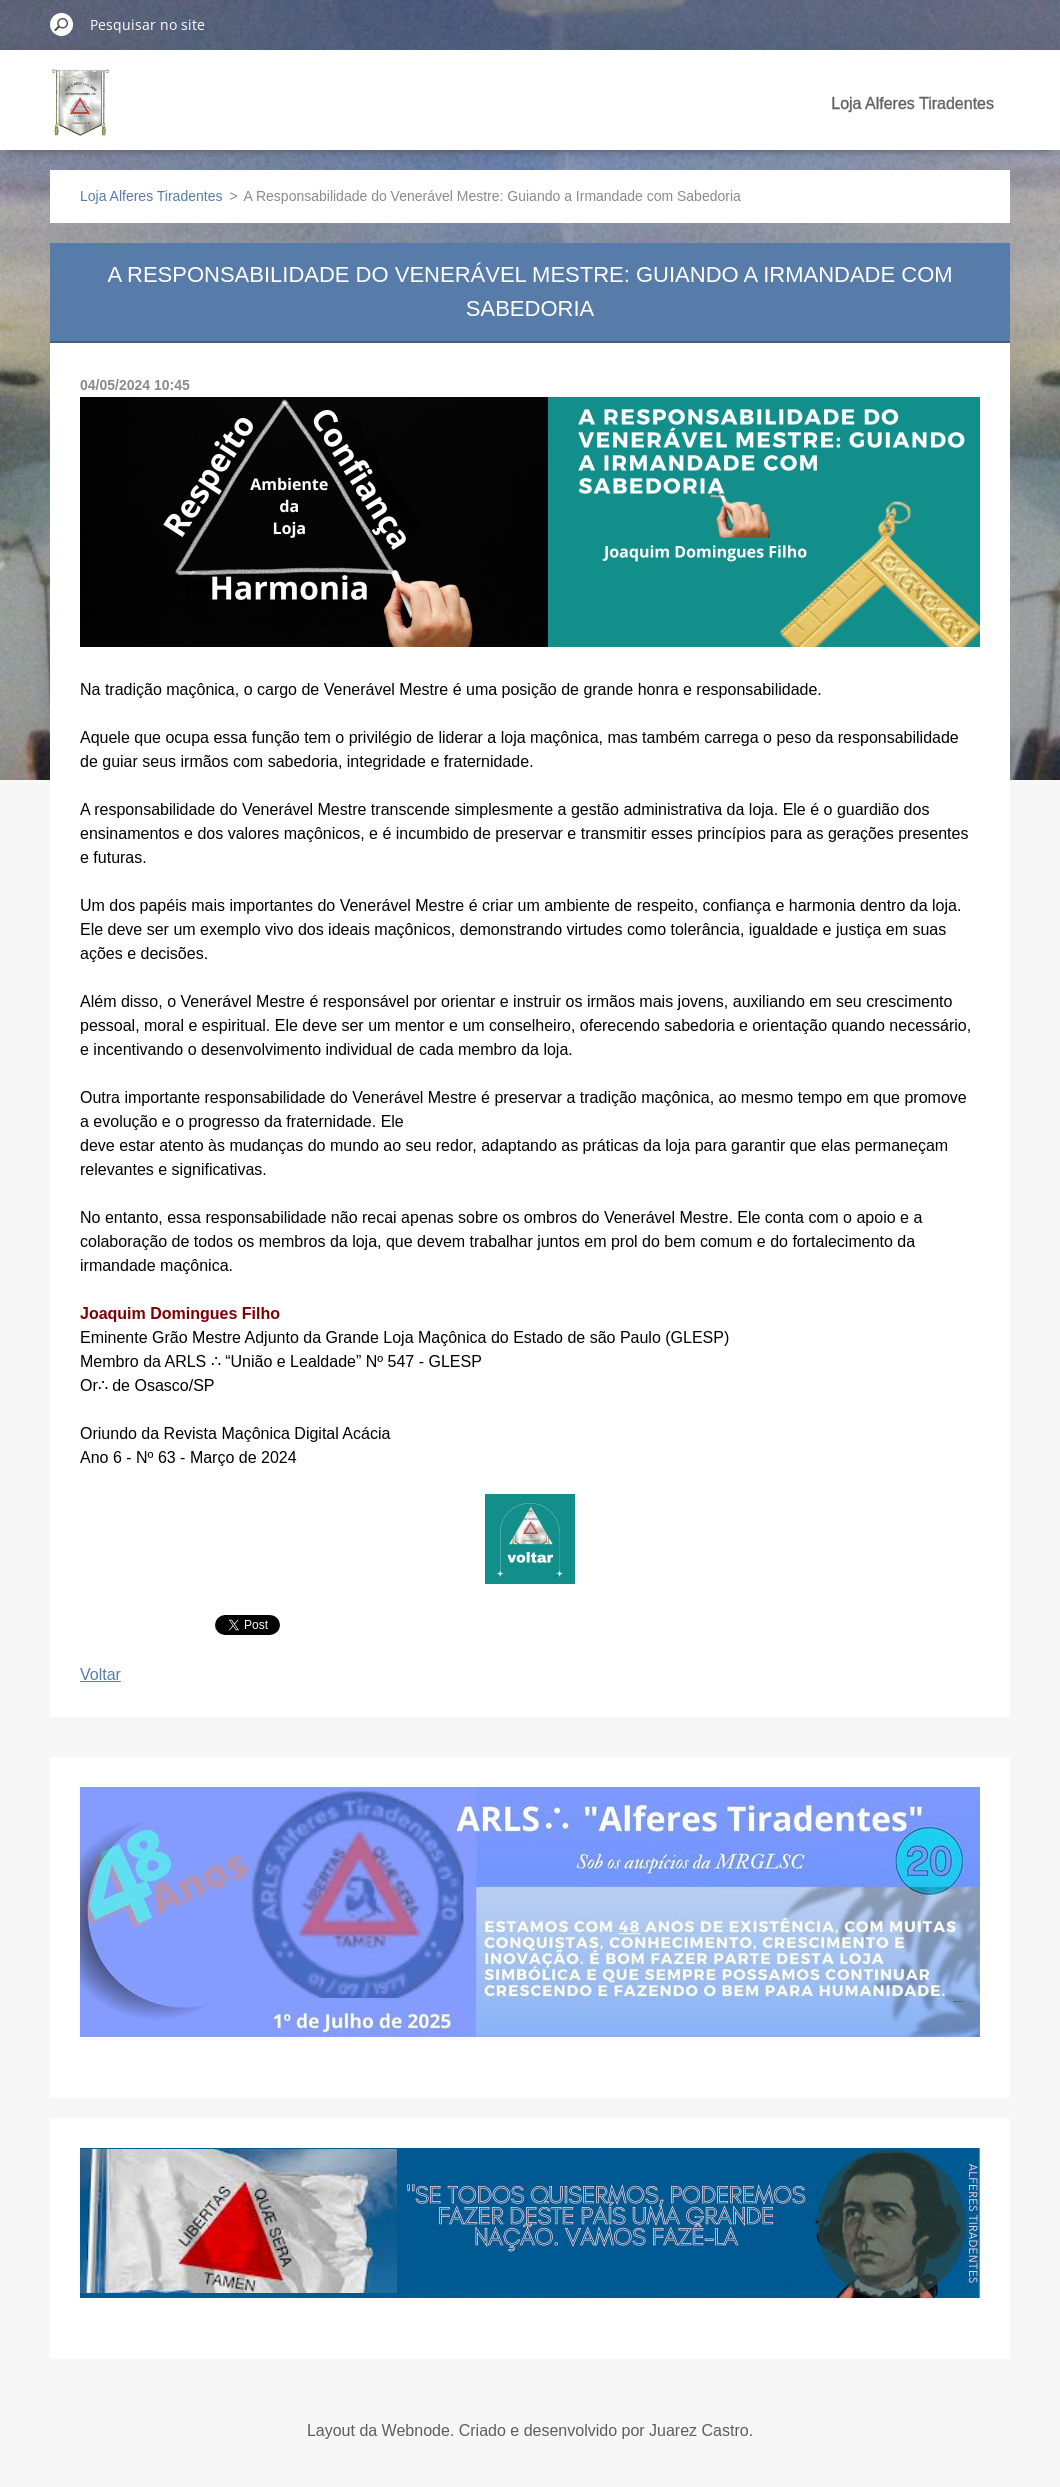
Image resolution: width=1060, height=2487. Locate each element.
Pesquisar (62, 24)
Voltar (100, 1674)
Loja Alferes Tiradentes (912, 103)
